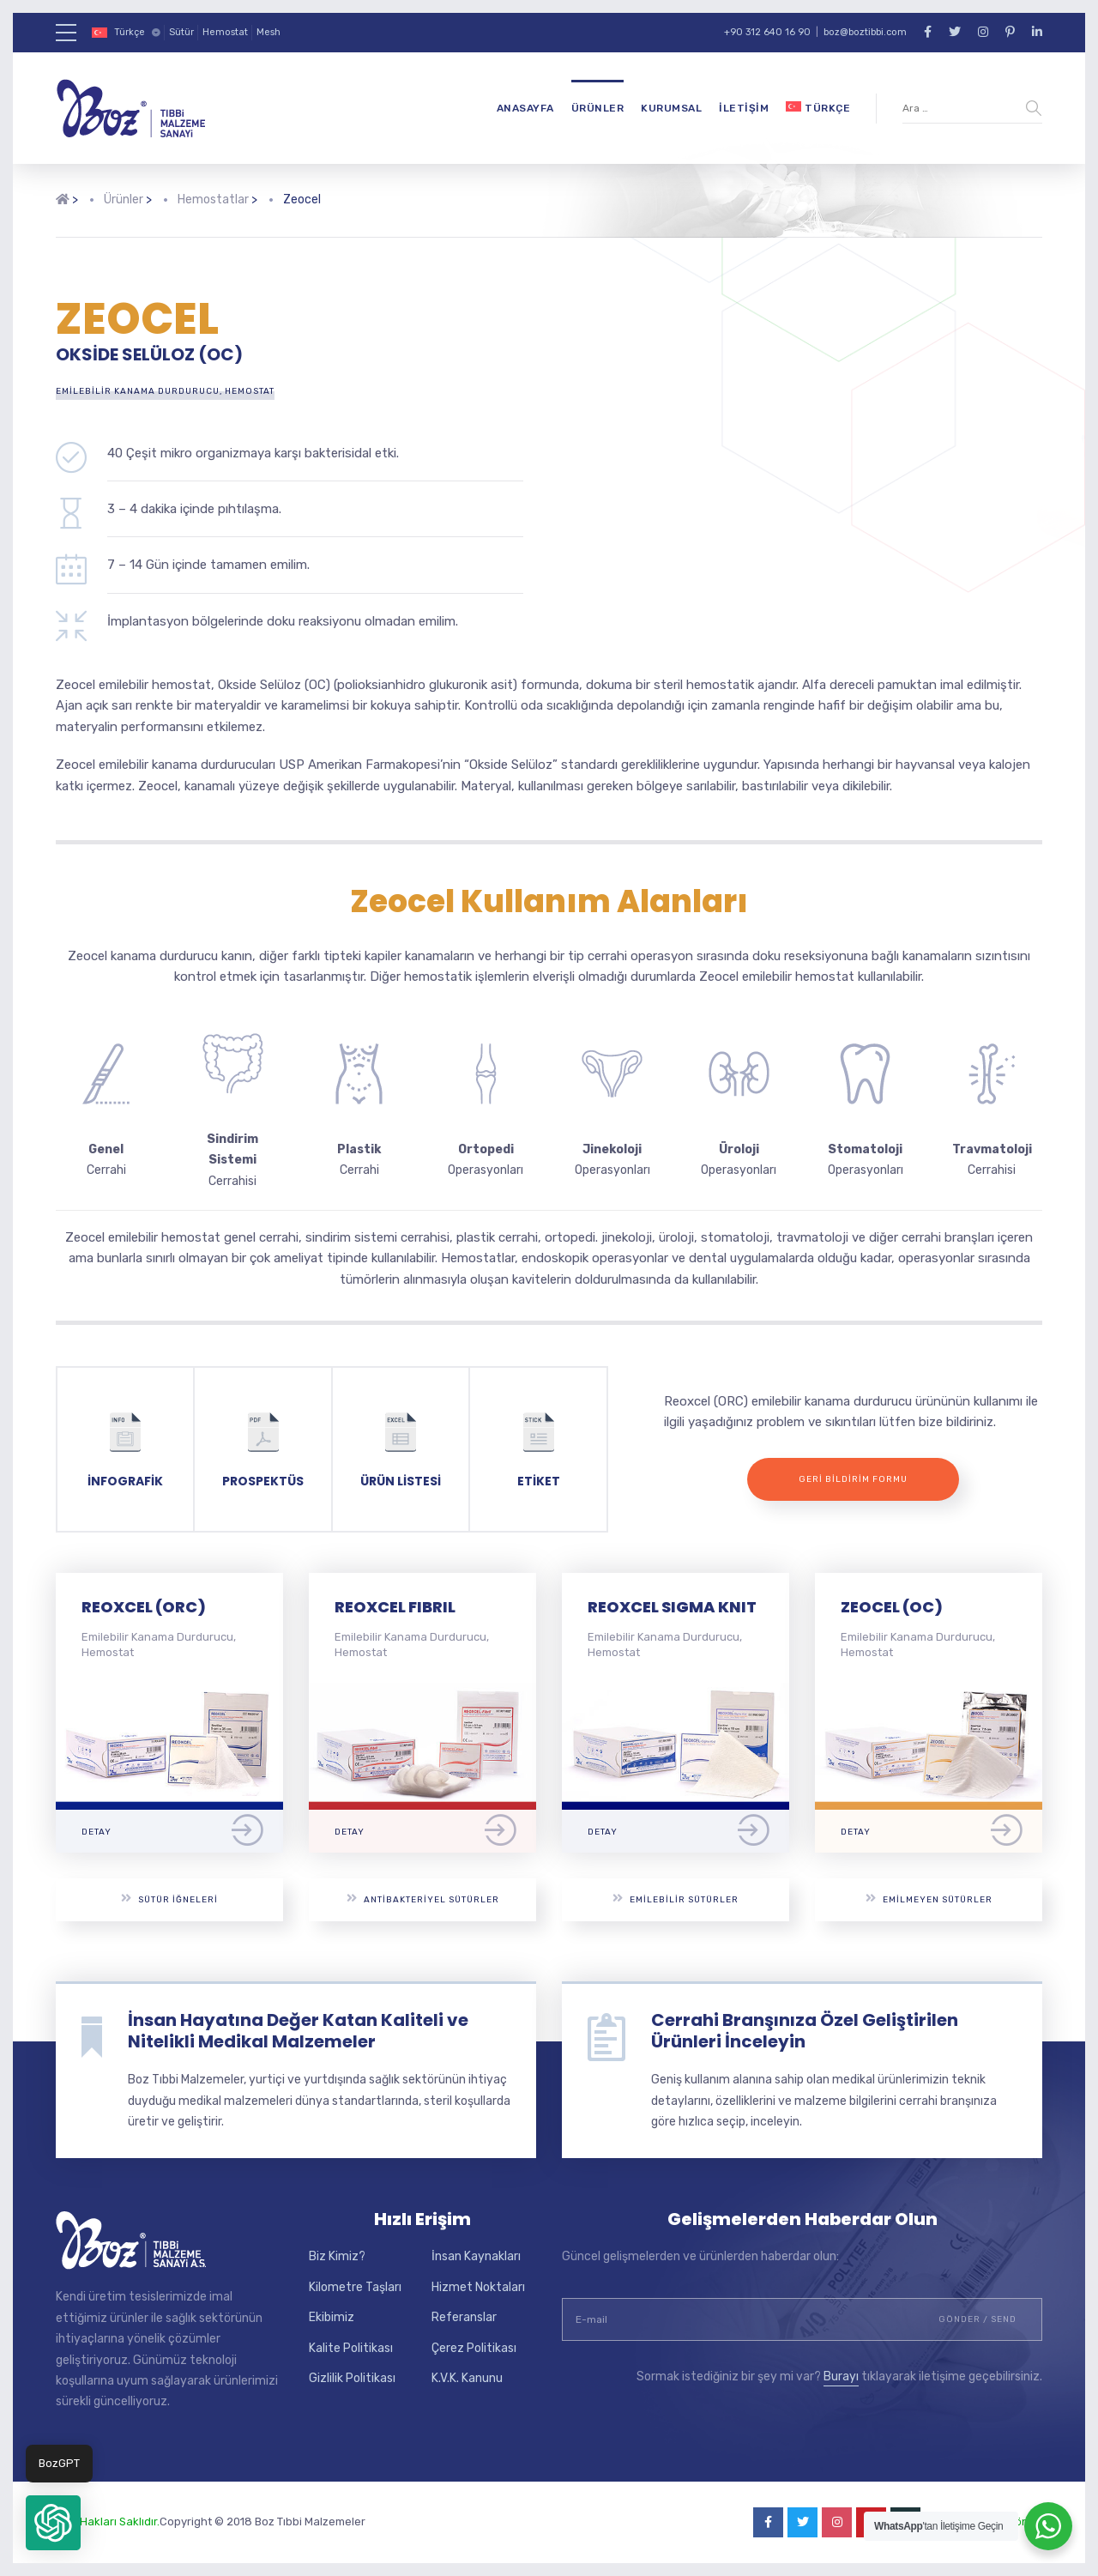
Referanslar (464, 2317)
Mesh (268, 32)
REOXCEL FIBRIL (395, 1607)
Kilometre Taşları (355, 2287)
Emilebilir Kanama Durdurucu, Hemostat (165, 391)
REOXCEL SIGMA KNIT (672, 1607)
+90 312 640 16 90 (767, 32)
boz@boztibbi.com (865, 32)
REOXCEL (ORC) (143, 1607)
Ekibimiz (331, 2317)
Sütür (181, 32)
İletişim (744, 108)
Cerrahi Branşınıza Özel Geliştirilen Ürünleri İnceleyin (804, 2030)
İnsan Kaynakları (476, 2256)
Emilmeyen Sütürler (929, 1898)
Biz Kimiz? (337, 2256)
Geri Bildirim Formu (853, 1479)
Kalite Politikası (351, 2348)
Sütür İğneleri (169, 1898)
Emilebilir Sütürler (675, 1898)
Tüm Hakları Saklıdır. (108, 2521)
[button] (53, 2522)
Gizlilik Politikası (352, 2378)
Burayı (841, 2376)
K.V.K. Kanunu (467, 2378)
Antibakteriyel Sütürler (423, 1898)
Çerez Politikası (473, 2348)
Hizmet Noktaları (478, 2287)
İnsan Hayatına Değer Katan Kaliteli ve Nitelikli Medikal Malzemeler (298, 2030)
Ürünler (597, 108)
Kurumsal (671, 108)
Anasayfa (525, 108)
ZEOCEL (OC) (892, 1607)
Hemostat (225, 32)
